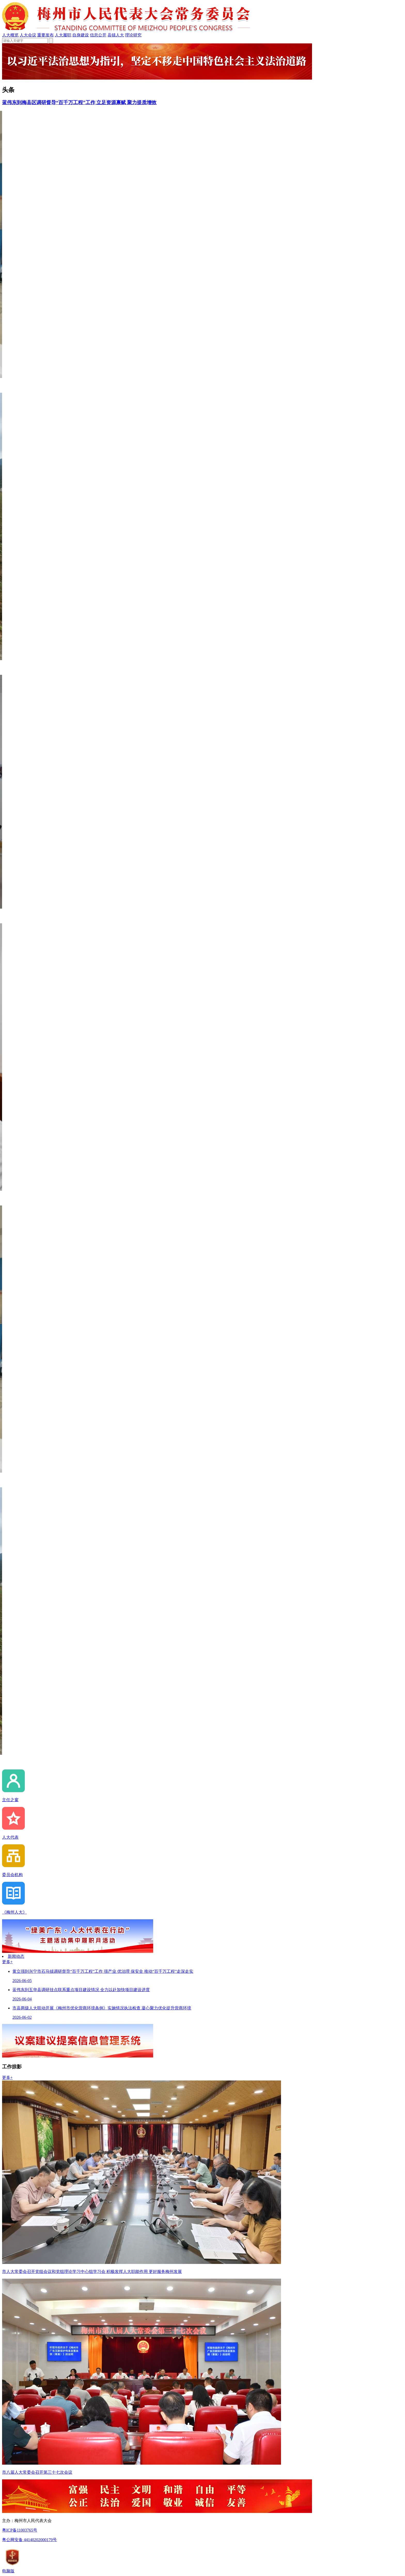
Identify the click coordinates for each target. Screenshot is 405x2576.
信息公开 (98, 35)
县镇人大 (115, 35)
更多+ (7, 1962)
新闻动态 (16, 1956)
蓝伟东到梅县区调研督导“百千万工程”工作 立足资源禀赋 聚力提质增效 (79, 102)
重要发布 (45, 35)
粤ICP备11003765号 (19, 2530)
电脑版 (8, 2571)
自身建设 (80, 35)
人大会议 (28, 35)
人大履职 (63, 35)
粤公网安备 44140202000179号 (29, 2540)
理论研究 (133, 35)
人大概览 (10, 35)
